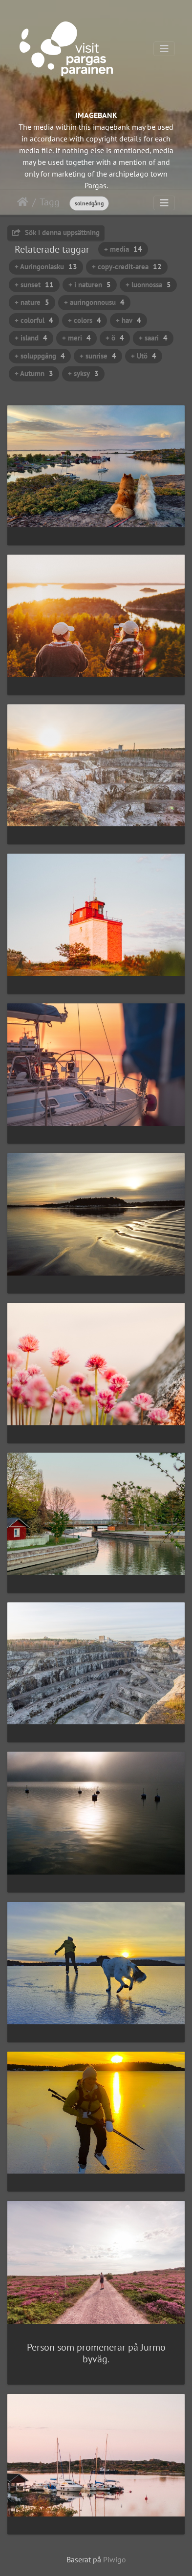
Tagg (50, 202)
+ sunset (34, 284)
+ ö (115, 337)
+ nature (32, 302)
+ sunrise (98, 355)
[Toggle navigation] (164, 48)
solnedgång (89, 203)
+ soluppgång (40, 355)
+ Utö (143, 355)
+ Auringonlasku (46, 266)
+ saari (153, 337)
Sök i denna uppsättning (56, 232)
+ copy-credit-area (127, 266)
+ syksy (83, 373)
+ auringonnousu (94, 302)
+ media (123, 249)
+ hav (128, 320)
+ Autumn (34, 373)
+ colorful (34, 320)
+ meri (76, 337)
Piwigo (114, 2559)
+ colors (84, 320)
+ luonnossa (148, 284)
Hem (22, 202)
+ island (31, 337)
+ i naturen (89, 284)
